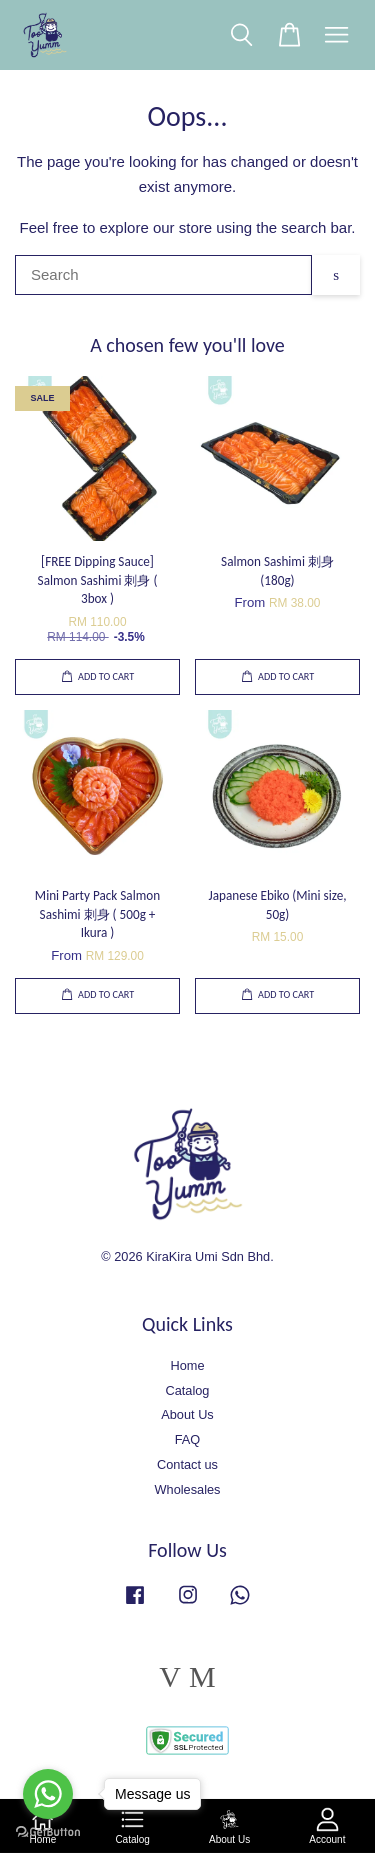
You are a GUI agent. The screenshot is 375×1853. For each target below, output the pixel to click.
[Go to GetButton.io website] (48, 1832)
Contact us (187, 1464)
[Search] (163, 275)
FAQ (188, 1439)
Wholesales (188, 1489)
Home (187, 1365)
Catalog (188, 1390)
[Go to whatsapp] (48, 1794)
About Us (187, 1414)
